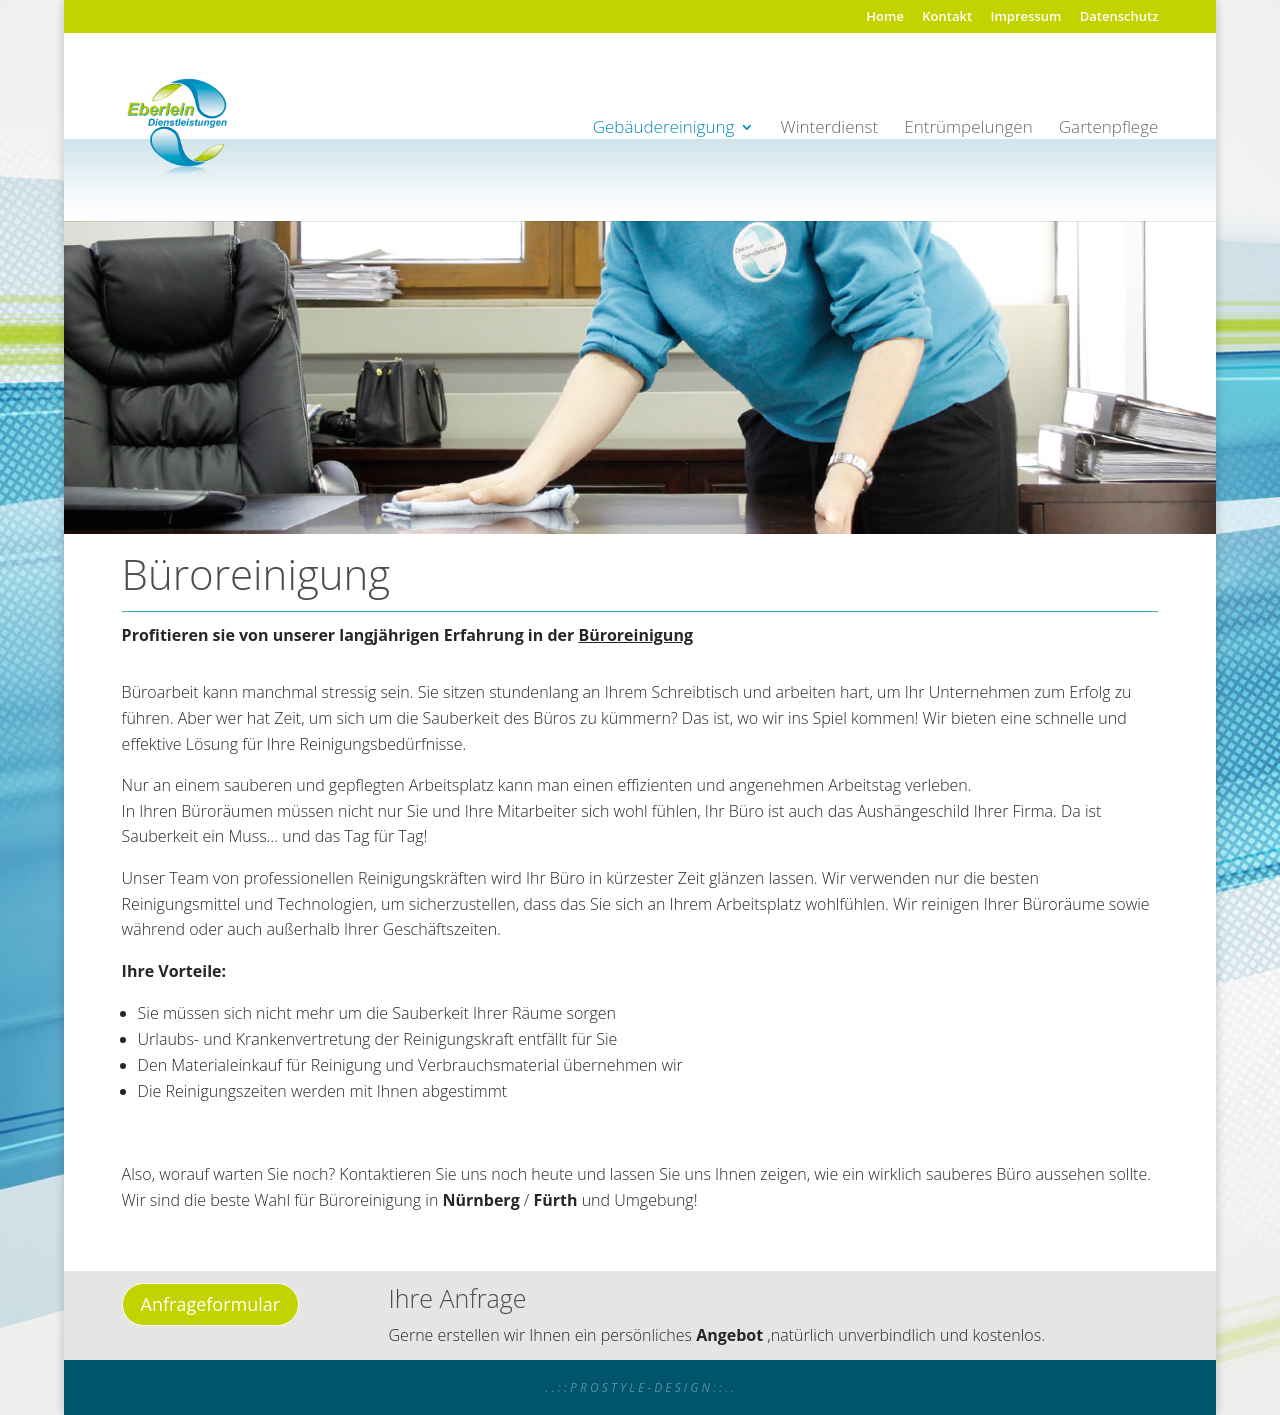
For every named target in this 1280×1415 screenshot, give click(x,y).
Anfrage (483, 1298)
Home (885, 17)
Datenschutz (1119, 17)
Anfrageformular (211, 1304)
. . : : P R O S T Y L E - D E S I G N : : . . (640, 1387)
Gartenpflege (1109, 129)
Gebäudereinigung (664, 129)
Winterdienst (830, 129)
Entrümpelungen (968, 129)
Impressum (1025, 17)
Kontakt (947, 17)
